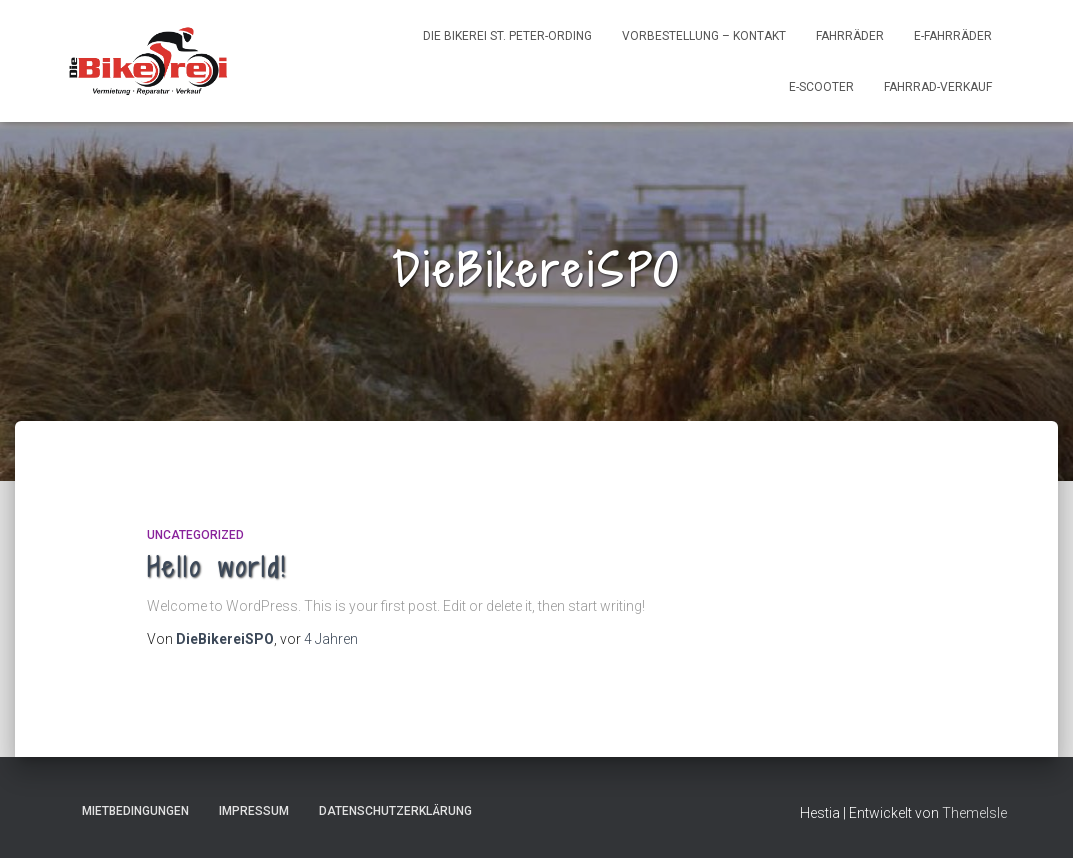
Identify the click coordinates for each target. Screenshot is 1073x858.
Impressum (254, 811)
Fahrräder (850, 36)
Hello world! (217, 567)
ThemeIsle (974, 813)
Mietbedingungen (135, 811)
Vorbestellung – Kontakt (704, 36)
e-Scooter (821, 87)
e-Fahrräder (953, 36)
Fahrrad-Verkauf (938, 87)
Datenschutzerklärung (395, 811)
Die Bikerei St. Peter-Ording (507, 36)
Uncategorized (195, 535)
